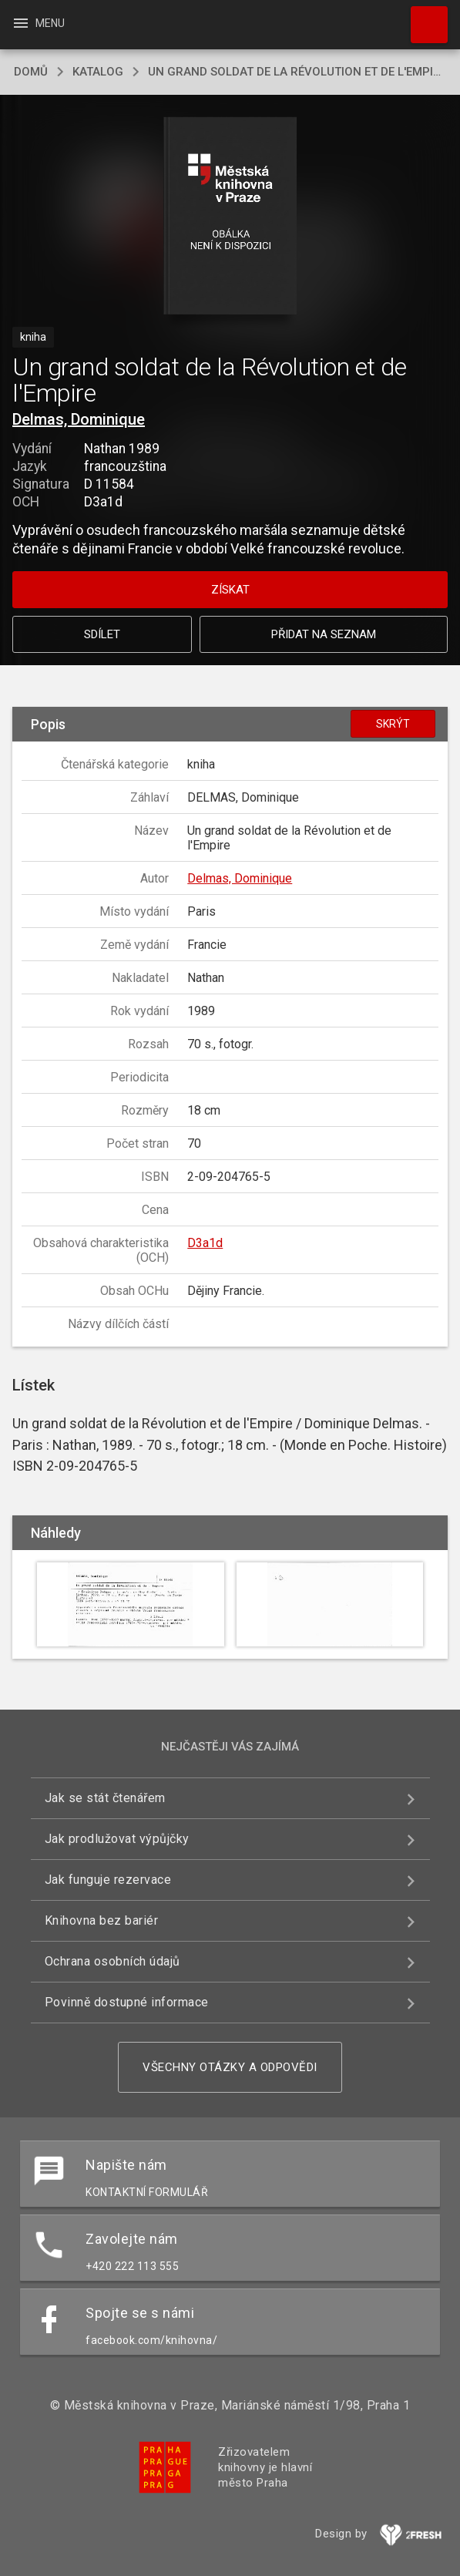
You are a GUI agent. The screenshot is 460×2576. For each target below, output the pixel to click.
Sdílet (102, 634)
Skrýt (393, 724)
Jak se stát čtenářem (105, 1798)
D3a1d (205, 1243)
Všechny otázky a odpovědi (230, 2067)
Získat (230, 590)
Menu (38, 23)
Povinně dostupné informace (127, 2002)
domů (31, 72)
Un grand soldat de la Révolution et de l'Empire (297, 72)
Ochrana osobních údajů (112, 1961)
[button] (230, 217)
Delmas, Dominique (78, 419)
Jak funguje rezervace (108, 1879)
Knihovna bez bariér (102, 1920)
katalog (97, 72)
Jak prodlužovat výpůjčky (117, 1838)
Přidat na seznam (323, 634)
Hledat (422, 17)
